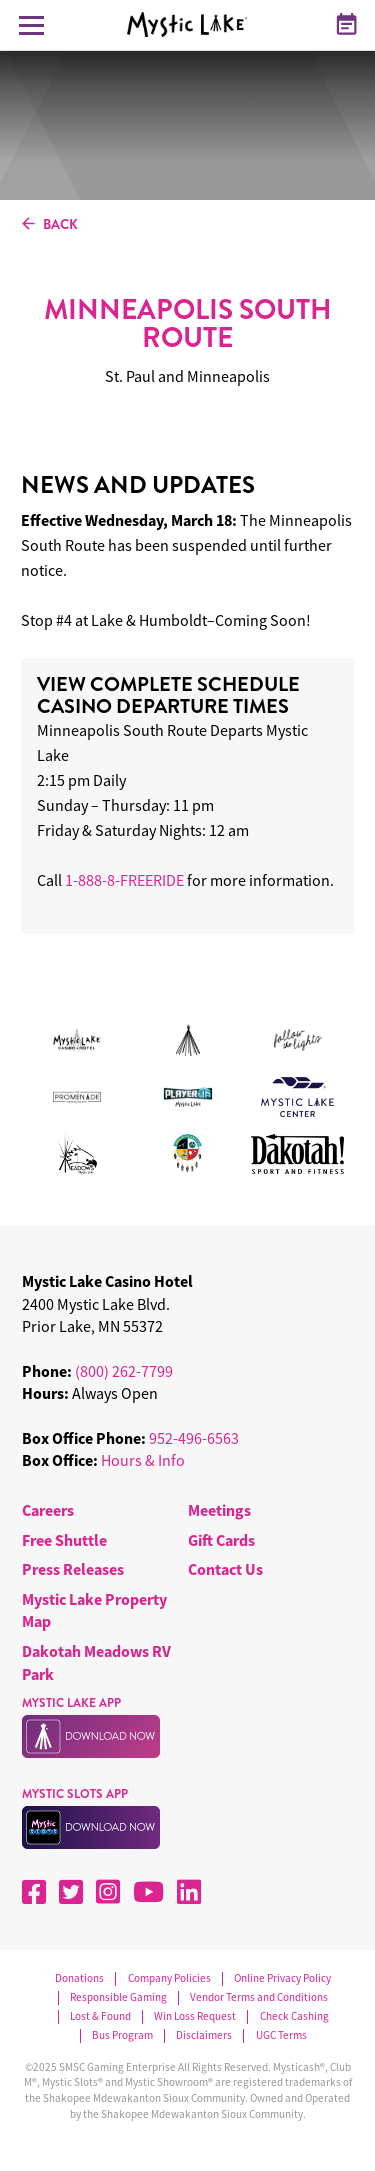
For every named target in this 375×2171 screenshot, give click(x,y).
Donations (79, 1978)
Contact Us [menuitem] (225, 1569)
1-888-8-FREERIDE (124, 880)
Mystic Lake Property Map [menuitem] (94, 1610)
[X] (71, 1892)
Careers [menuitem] (48, 1510)
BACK (50, 225)
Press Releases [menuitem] (73, 1569)
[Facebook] (34, 1892)
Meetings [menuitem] (219, 1510)
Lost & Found (100, 2016)
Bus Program (122, 2035)
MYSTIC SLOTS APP (75, 1794)
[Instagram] (108, 1892)
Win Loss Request (195, 2016)
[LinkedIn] (189, 1892)
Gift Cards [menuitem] (221, 1540)
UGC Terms (281, 2035)
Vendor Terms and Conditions (259, 1997)
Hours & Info (143, 1460)
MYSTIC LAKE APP (71, 1703)
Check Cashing (294, 2016)
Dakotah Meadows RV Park (96, 1662)
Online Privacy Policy (282, 1978)
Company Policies (169, 1978)
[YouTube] (148, 1892)
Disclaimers (204, 2035)
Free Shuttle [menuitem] (64, 1540)
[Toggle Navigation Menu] (31, 25)
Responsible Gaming (118, 1997)
